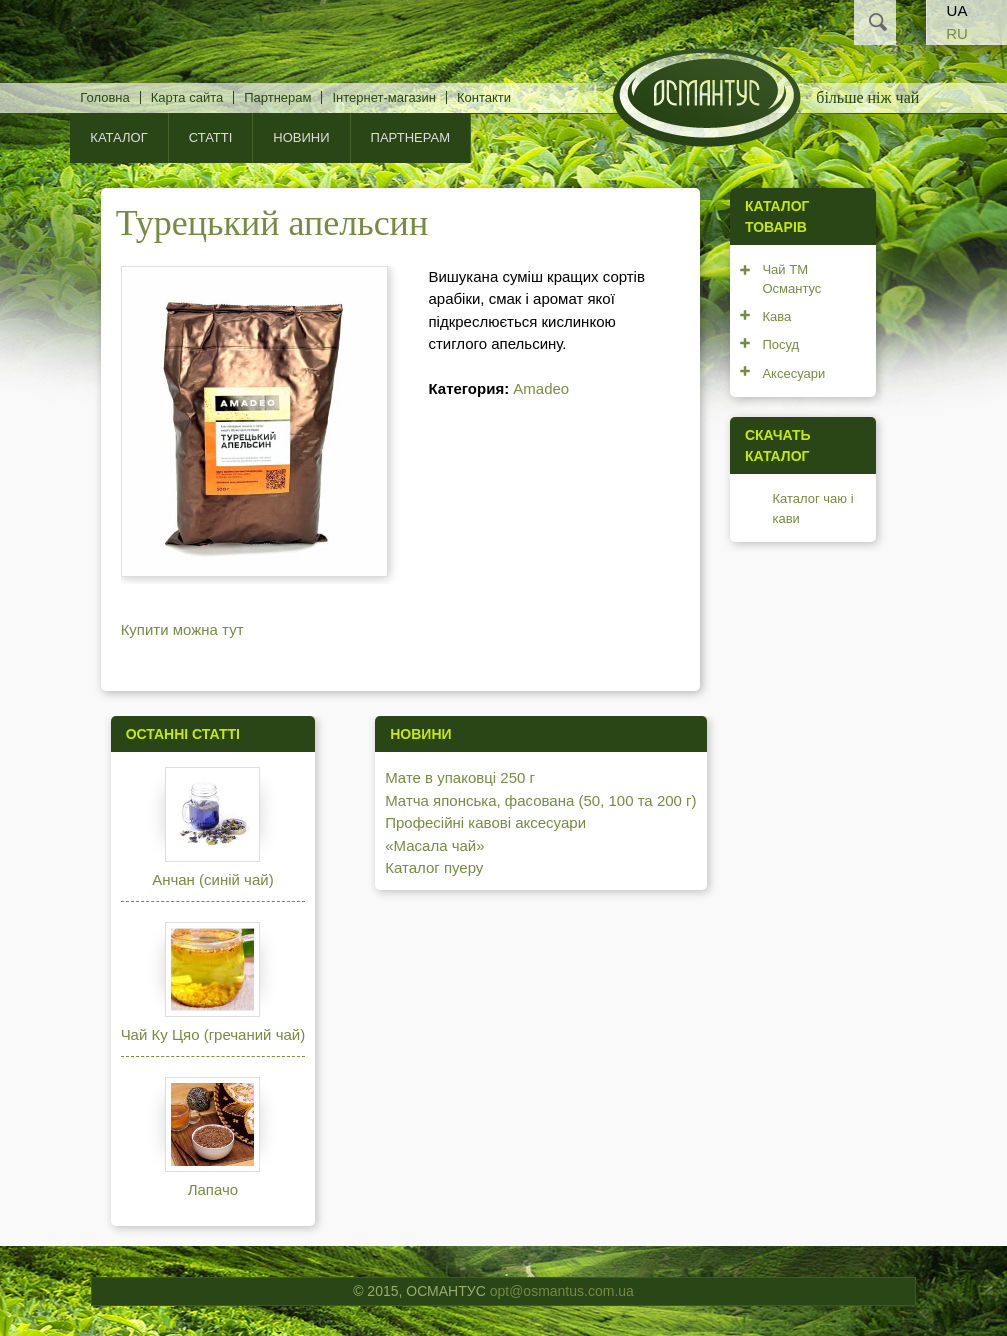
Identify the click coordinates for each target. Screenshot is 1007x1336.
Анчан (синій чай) (212, 879)
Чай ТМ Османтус (791, 279)
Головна (104, 97)
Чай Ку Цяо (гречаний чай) (213, 1034)
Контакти (484, 97)
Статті (211, 137)
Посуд (780, 344)
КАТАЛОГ (118, 137)
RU (957, 33)
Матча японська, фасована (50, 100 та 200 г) (540, 800)
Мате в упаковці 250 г (460, 777)
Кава (776, 316)
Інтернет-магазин (383, 97)
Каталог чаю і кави (812, 508)
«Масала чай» (434, 845)
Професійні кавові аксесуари (485, 822)
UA (957, 10)
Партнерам (277, 97)
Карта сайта (187, 97)
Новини (301, 137)
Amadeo (541, 388)
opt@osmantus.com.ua (562, 1291)
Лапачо (213, 1189)
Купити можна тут (182, 629)
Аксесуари (793, 373)
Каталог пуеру (434, 867)
